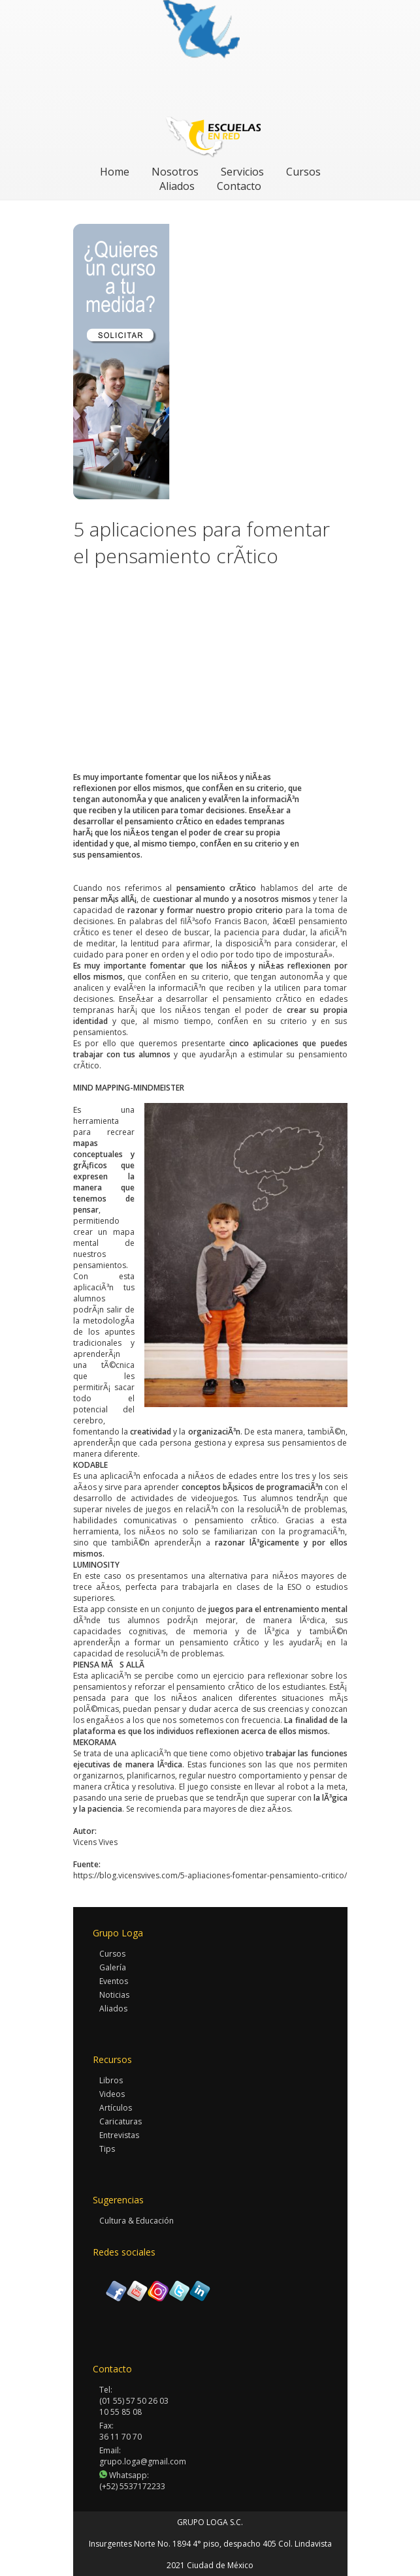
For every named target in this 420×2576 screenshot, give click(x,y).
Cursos (303, 171)
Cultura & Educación (136, 2220)
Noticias (114, 1994)
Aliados (177, 186)
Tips (107, 2148)
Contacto (239, 186)
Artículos (115, 2107)
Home (114, 171)
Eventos (113, 1981)
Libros (111, 2080)
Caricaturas (120, 2121)
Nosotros (175, 171)
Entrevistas (119, 2135)
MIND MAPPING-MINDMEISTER (128, 1087)
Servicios (242, 171)
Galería (112, 1967)
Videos (112, 2094)
